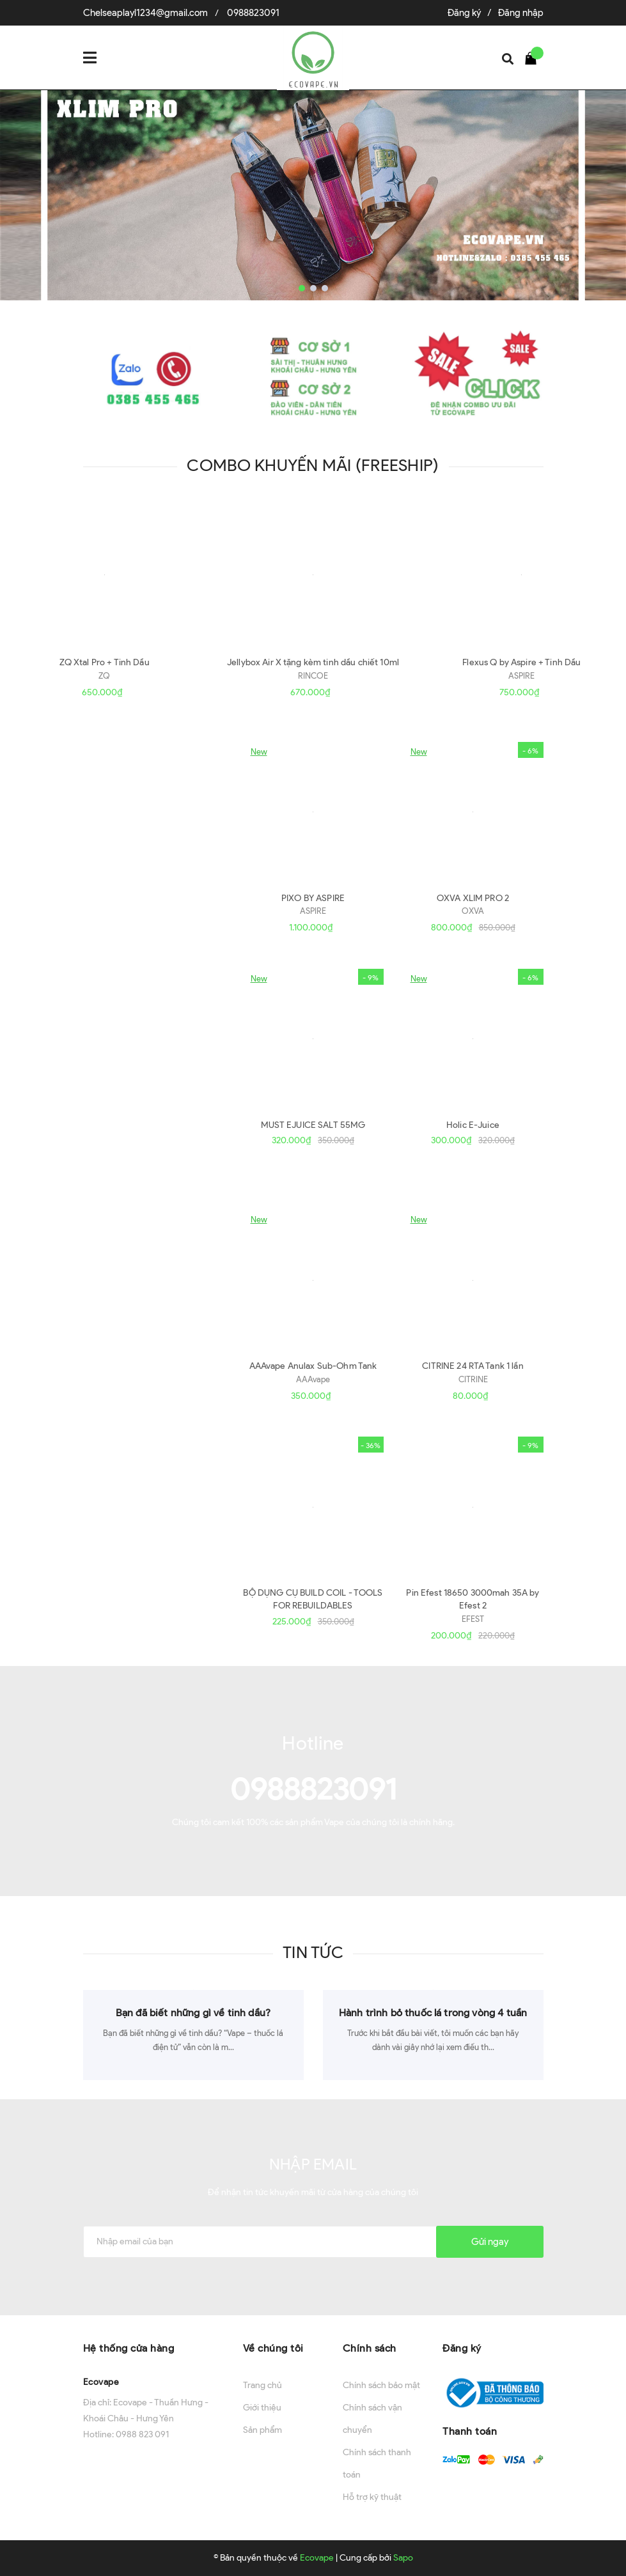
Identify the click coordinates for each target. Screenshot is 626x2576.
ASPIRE (521, 676)
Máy (120, 777)
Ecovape (101, 2382)
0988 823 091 (142, 2434)
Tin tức (313, 1952)
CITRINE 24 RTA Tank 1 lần (473, 1366)
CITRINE (473, 1379)
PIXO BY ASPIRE (313, 898)
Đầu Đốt (137, 1245)
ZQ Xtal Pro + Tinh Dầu (104, 662)
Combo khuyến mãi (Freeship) (313, 465)
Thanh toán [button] (469, 2431)
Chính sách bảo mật (381, 2385)
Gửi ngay (489, 2242)
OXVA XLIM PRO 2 (473, 898)
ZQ (104, 676)
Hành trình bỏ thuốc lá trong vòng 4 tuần (433, 2013)
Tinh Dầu (139, 1004)
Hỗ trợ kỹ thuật (372, 2497)
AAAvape (313, 1379)
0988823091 (253, 13)
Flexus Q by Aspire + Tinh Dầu (521, 662)
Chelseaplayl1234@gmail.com (145, 13)
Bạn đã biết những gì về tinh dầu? (193, 2013)
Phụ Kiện (139, 1472)
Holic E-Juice (472, 1125)
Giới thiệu (262, 2407)
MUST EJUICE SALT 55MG (313, 1125)
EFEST (473, 1619)
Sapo (403, 2557)
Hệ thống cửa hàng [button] (129, 2348)
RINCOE (313, 676)
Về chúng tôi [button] (273, 2348)
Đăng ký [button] (461, 2348)
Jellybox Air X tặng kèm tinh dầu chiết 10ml (313, 662)
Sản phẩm (262, 2430)
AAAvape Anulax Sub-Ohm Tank (313, 1366)
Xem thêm (141, 889)
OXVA (473, 911)
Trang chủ (262, 2385)
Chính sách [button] (369, 2348)
